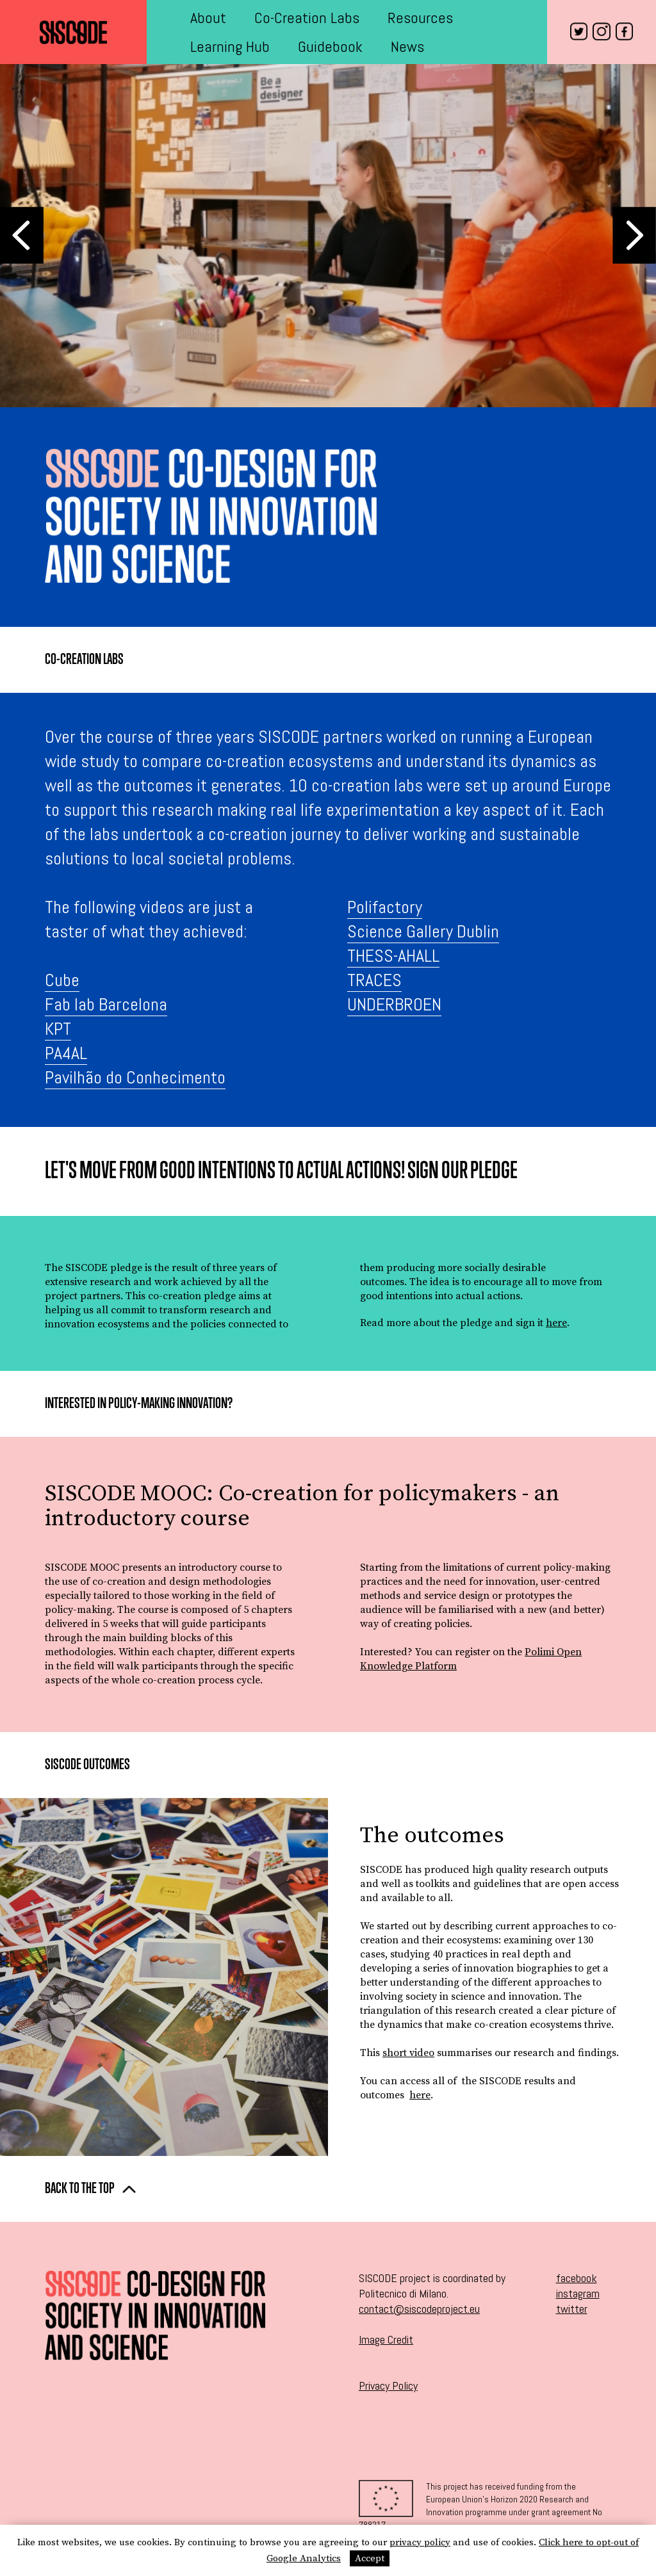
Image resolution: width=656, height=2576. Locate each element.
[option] (328, 235)
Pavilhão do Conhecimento (135, 1077)
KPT (58, 1028)
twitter (571, 2308)
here (556, 1322)
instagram (578, 2293)
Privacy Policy (388, 2385)
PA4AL (66, 1053)
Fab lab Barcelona (106, 1004)
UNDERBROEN (394, 1004)
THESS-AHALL (393, 955)
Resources (420, 18)
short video (408, 2052)
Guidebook (330, 46)
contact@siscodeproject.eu (419, 2308)
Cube (62, 980)
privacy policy (420, 2542)
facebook (576, 2278)
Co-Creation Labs (306, 18)
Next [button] (634, 235)
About (208, 18)
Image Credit (386, 2339)
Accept (369, 2558)
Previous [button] (22, 235)
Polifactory (384, 907)
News (407, 46)
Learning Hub (230, 46)
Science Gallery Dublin (423, 931)
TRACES (374, 980)
